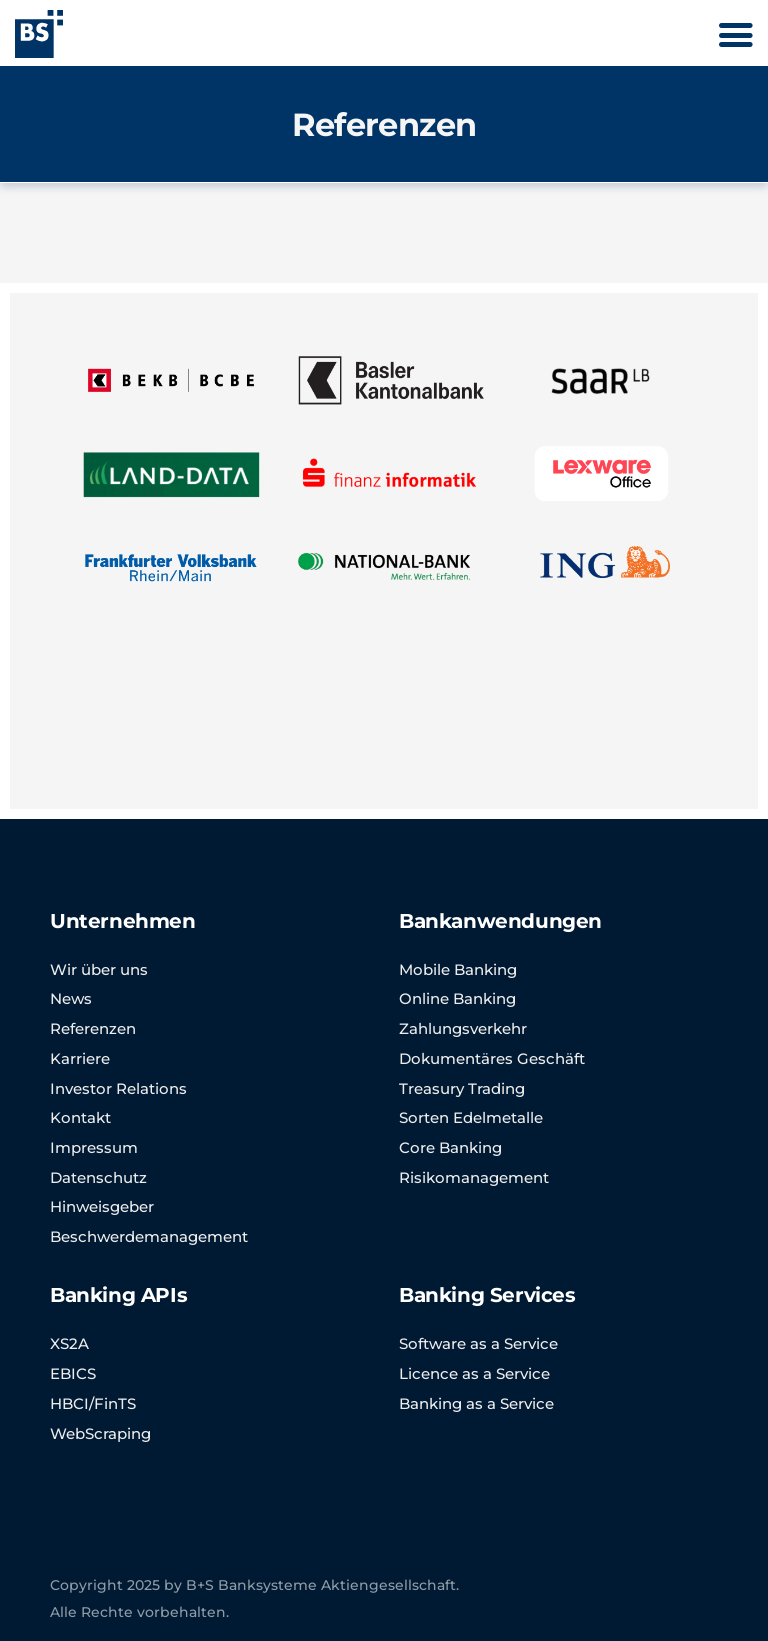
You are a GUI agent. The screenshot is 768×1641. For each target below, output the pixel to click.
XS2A (69, 1343)
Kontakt (80, 1117)
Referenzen (93, 1028)
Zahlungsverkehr (463, 1028)
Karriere (80, 1058)
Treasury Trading (462, 1088)
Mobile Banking (458, 969)
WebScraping (100, 1433)
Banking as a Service (476, 1403)
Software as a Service (478, 1343)
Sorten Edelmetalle (471, 1117)
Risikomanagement (474, 1177)
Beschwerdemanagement (149, 1236)
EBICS (73, 1373)
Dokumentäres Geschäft (492, 1058)
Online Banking (457, 998)
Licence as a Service (474, 1373)
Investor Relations (118, 1088)
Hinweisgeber (102, 1206)
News (71, 998)
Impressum (94, 1147)
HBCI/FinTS (93, 1403)
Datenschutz (98, 1177)
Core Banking (450, 1147)
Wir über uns (99, 969)
